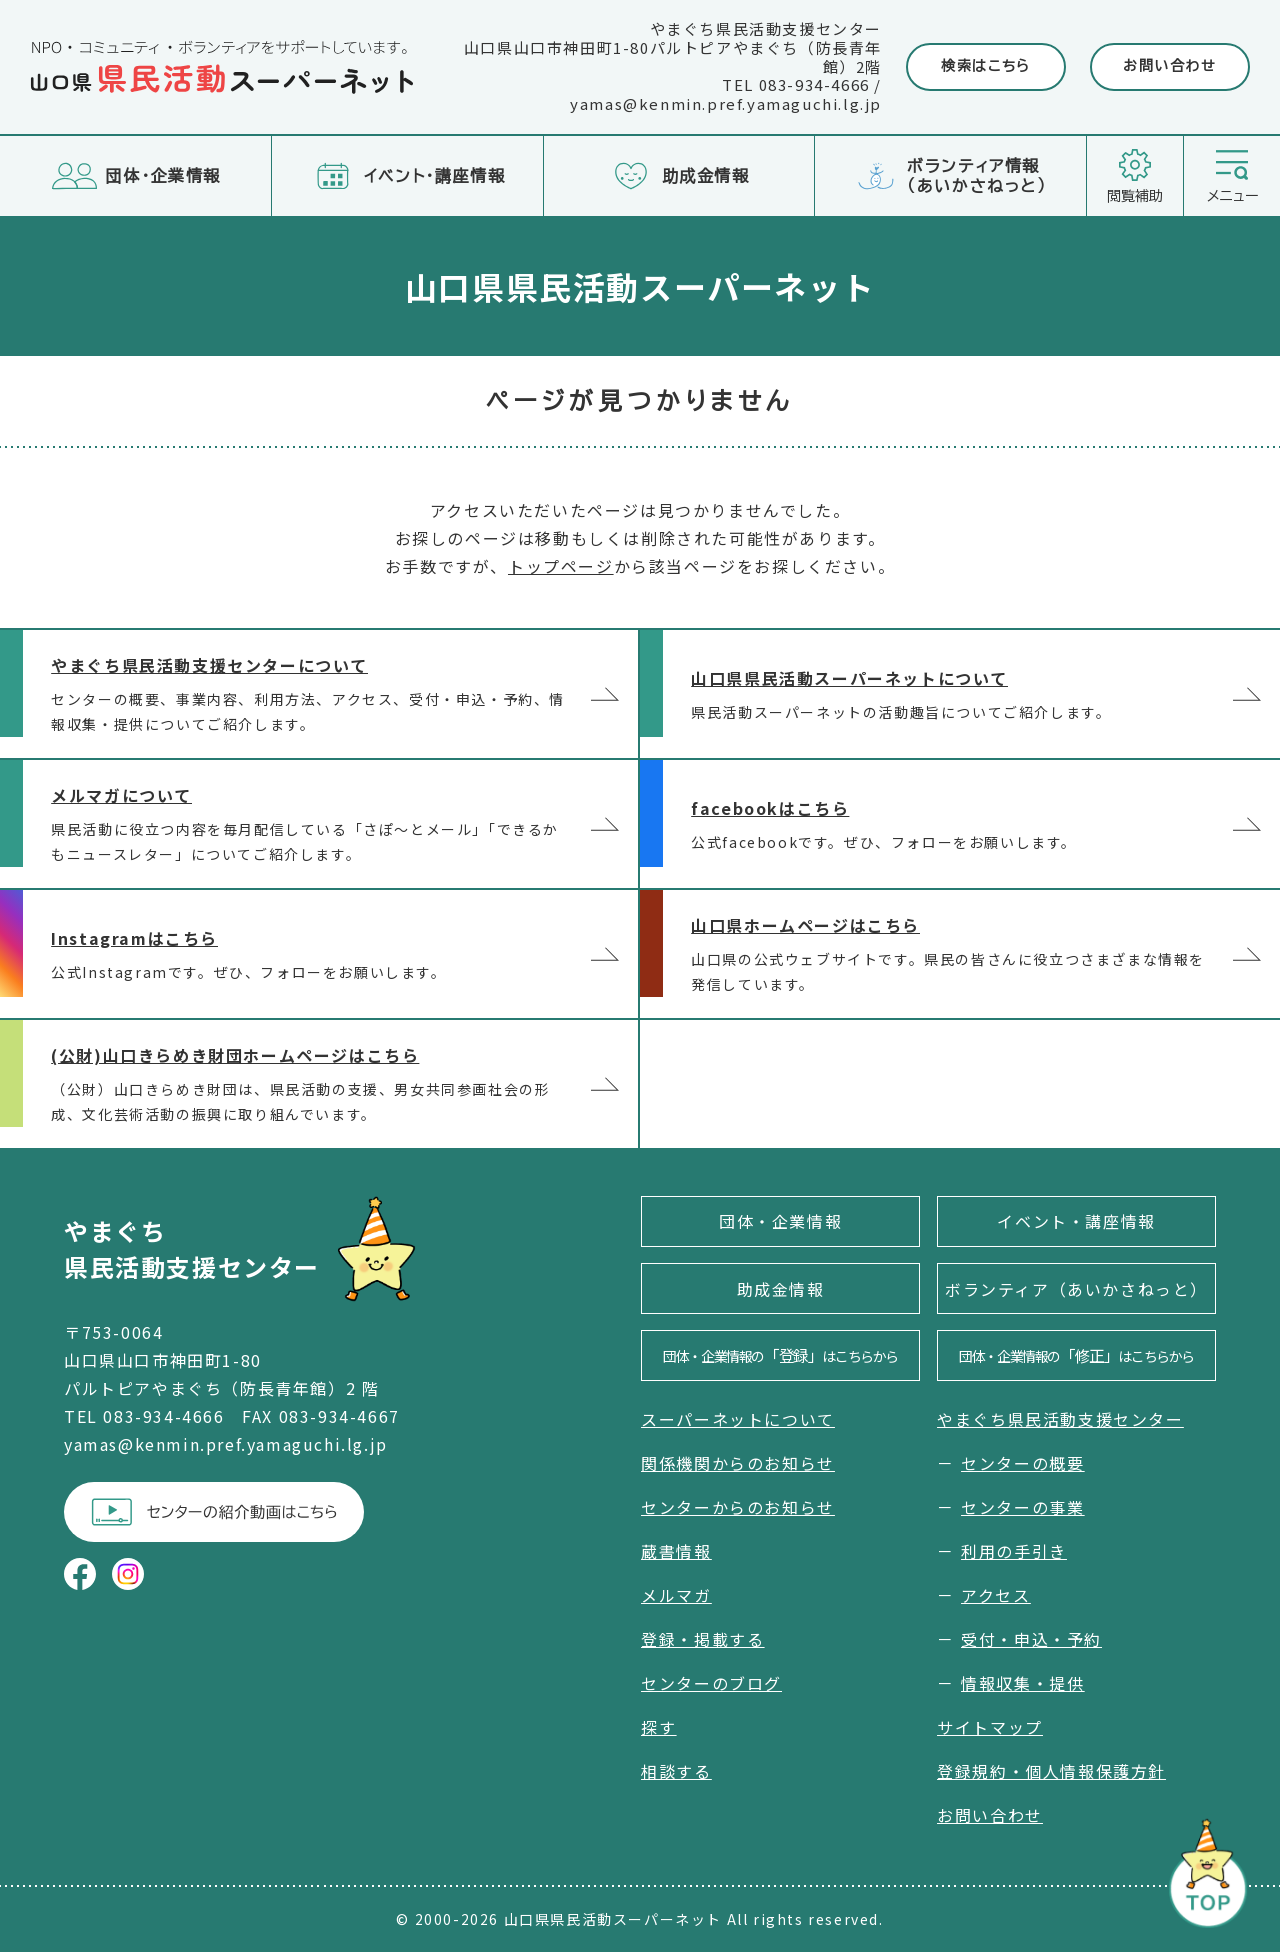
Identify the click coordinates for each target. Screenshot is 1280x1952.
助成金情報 (781, 1289)
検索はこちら (986, 66)
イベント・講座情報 (1076, 1221)
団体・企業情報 (780, 1221)
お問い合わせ (1170, 66)
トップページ (561, 566)
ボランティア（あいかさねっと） (1076, 1289)
